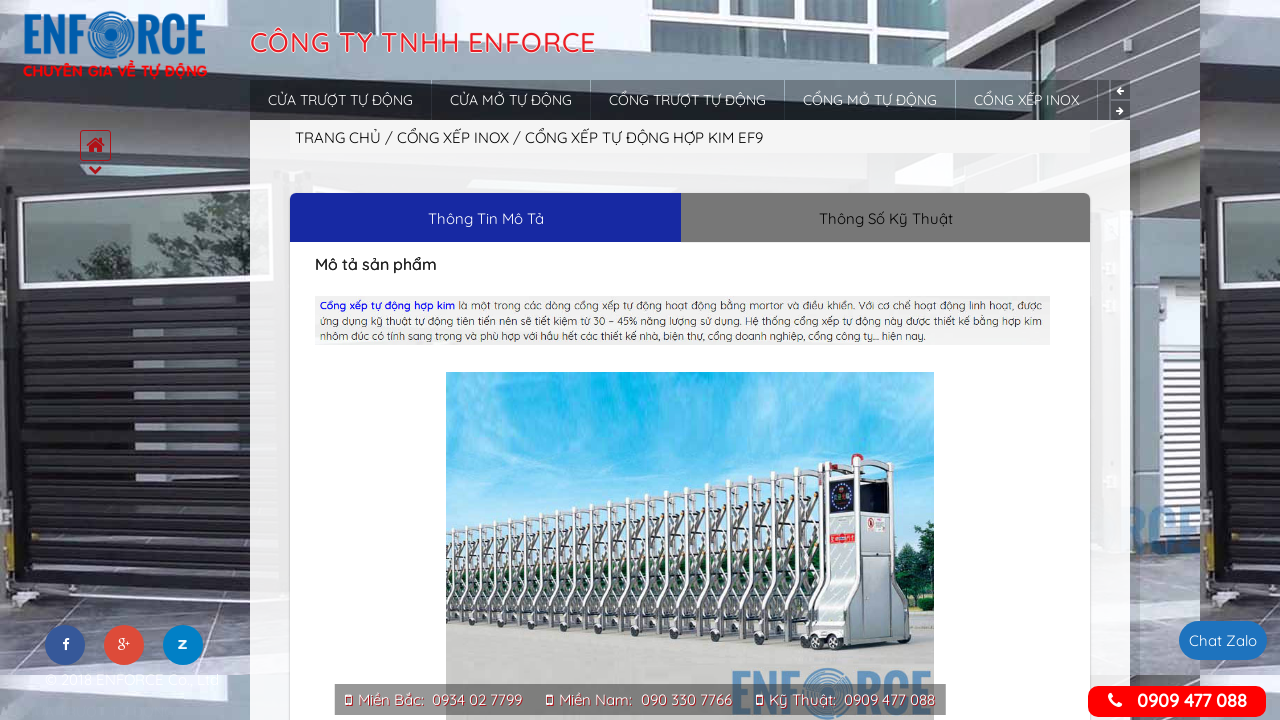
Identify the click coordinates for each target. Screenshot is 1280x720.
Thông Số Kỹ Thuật (886, 218)
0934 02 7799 (477, 699)
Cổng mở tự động (870, 100)
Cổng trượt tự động (687, 100)
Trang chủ (338, 137)
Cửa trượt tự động (340, 100)
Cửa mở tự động (511, 100)
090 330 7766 (686, 699)
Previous (1120, 89)
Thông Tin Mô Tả (486, 218)
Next (1120, 110)
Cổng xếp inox (1026, 100)
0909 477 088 (889, 699)
